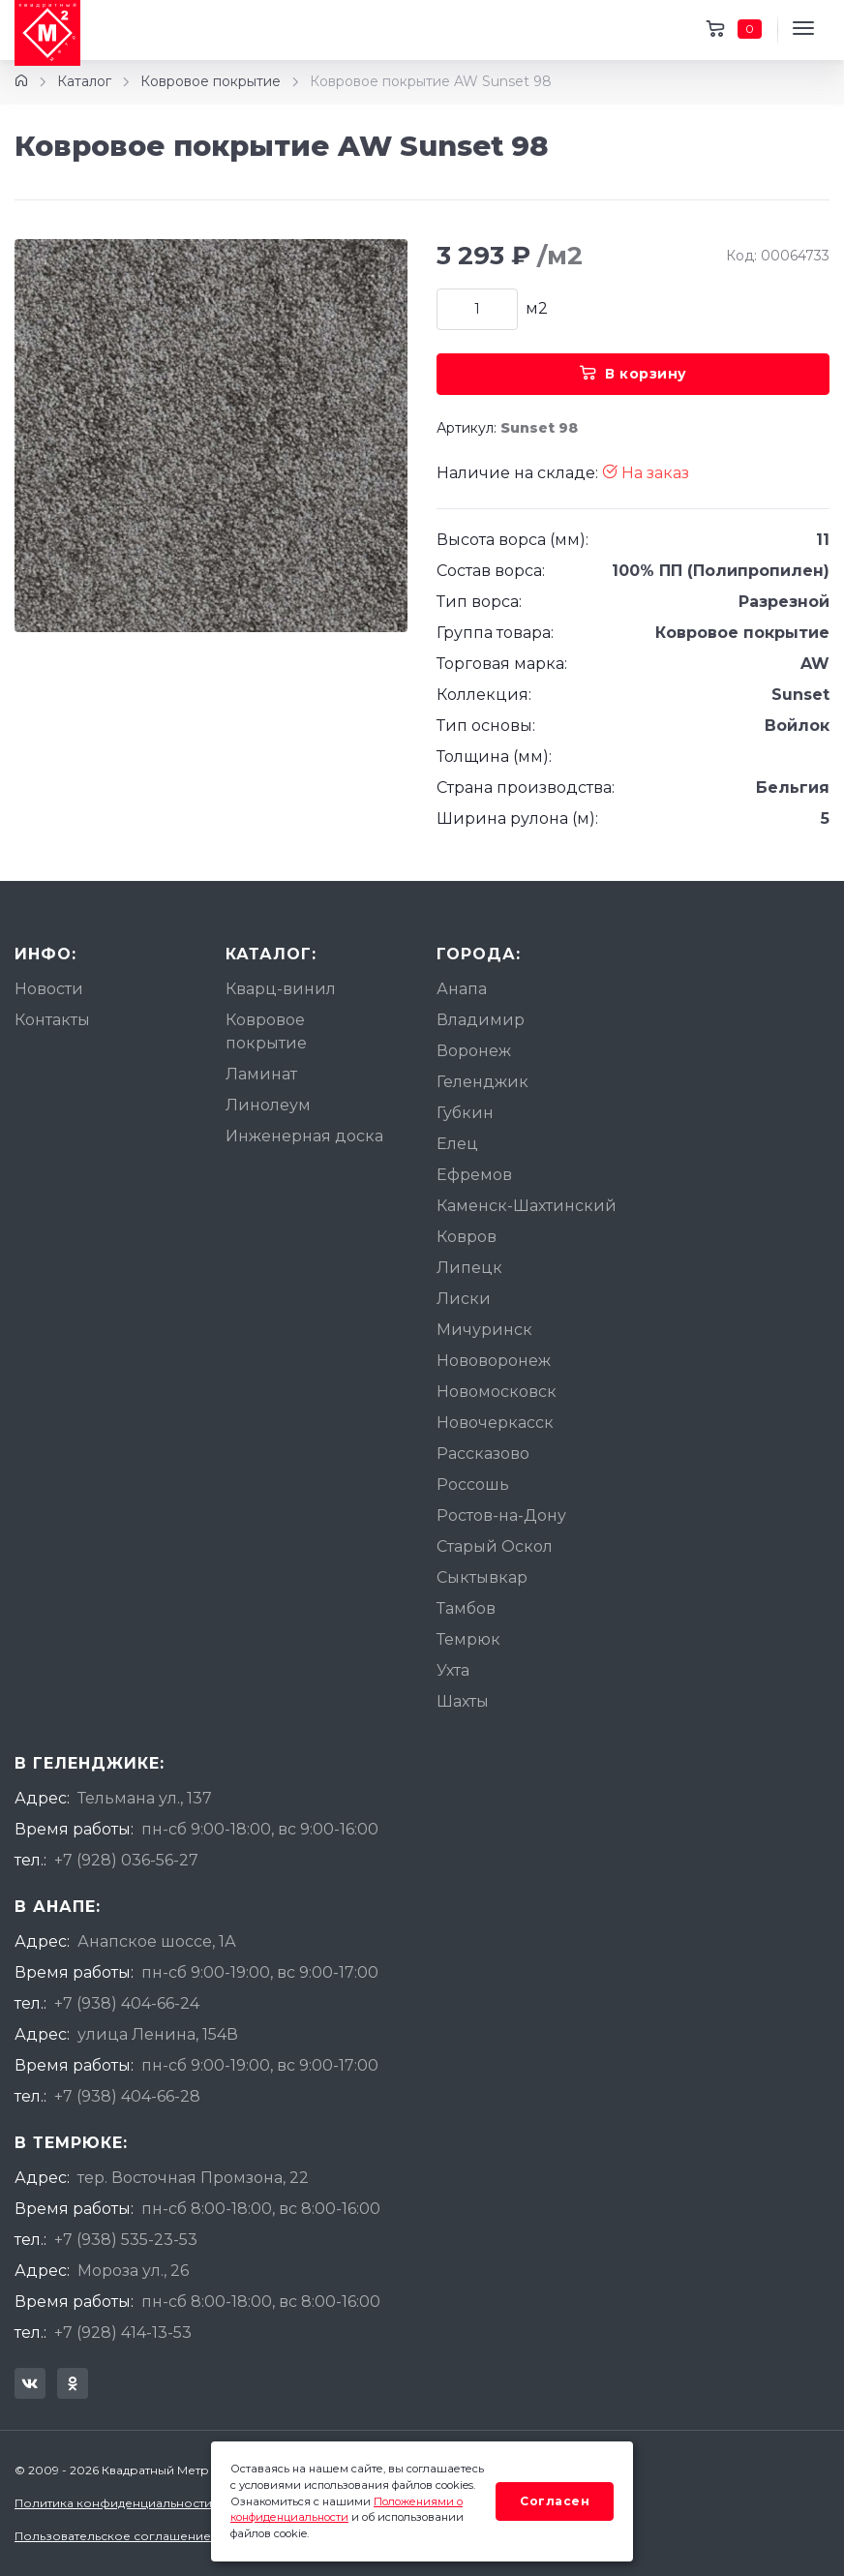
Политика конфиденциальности (113, 2503)
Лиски (464, 1298)
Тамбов (466, 1608)
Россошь (473, 1484)
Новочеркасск (495, 1422)
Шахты (463, 1701)
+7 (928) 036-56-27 (126, 1860)
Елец (457, 1144)
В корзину (633, 373)
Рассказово (483, 1453)
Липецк (469, 1267)
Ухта (453, 1670)
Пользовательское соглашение (113, 2536)
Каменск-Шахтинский (527, 1206)
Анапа (462, 989)
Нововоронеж (494, 1360)
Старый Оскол (495, 1546)
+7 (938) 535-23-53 (125, 2239)
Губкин (465, 1113)
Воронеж (474, 1051)
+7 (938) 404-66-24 (126, 2003)
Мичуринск (484, 1329)
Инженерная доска (304, 1136)
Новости (49, 989)
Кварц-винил (281, 989)
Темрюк (468, 1639)
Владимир (481, 1020)
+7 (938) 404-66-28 (127, 2096)
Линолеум (268, 1105)
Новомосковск (497, 1391)
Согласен (554, 2501)
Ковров (467, 1236)
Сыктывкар (482, 1577)
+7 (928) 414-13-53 (123, 2332)
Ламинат (261, 1074)
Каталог (84, 81)
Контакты (52, 1020)
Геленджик (482, 1082)
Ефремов (474, 1175)
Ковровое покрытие (210, 81)
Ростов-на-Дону (501, 1515)
